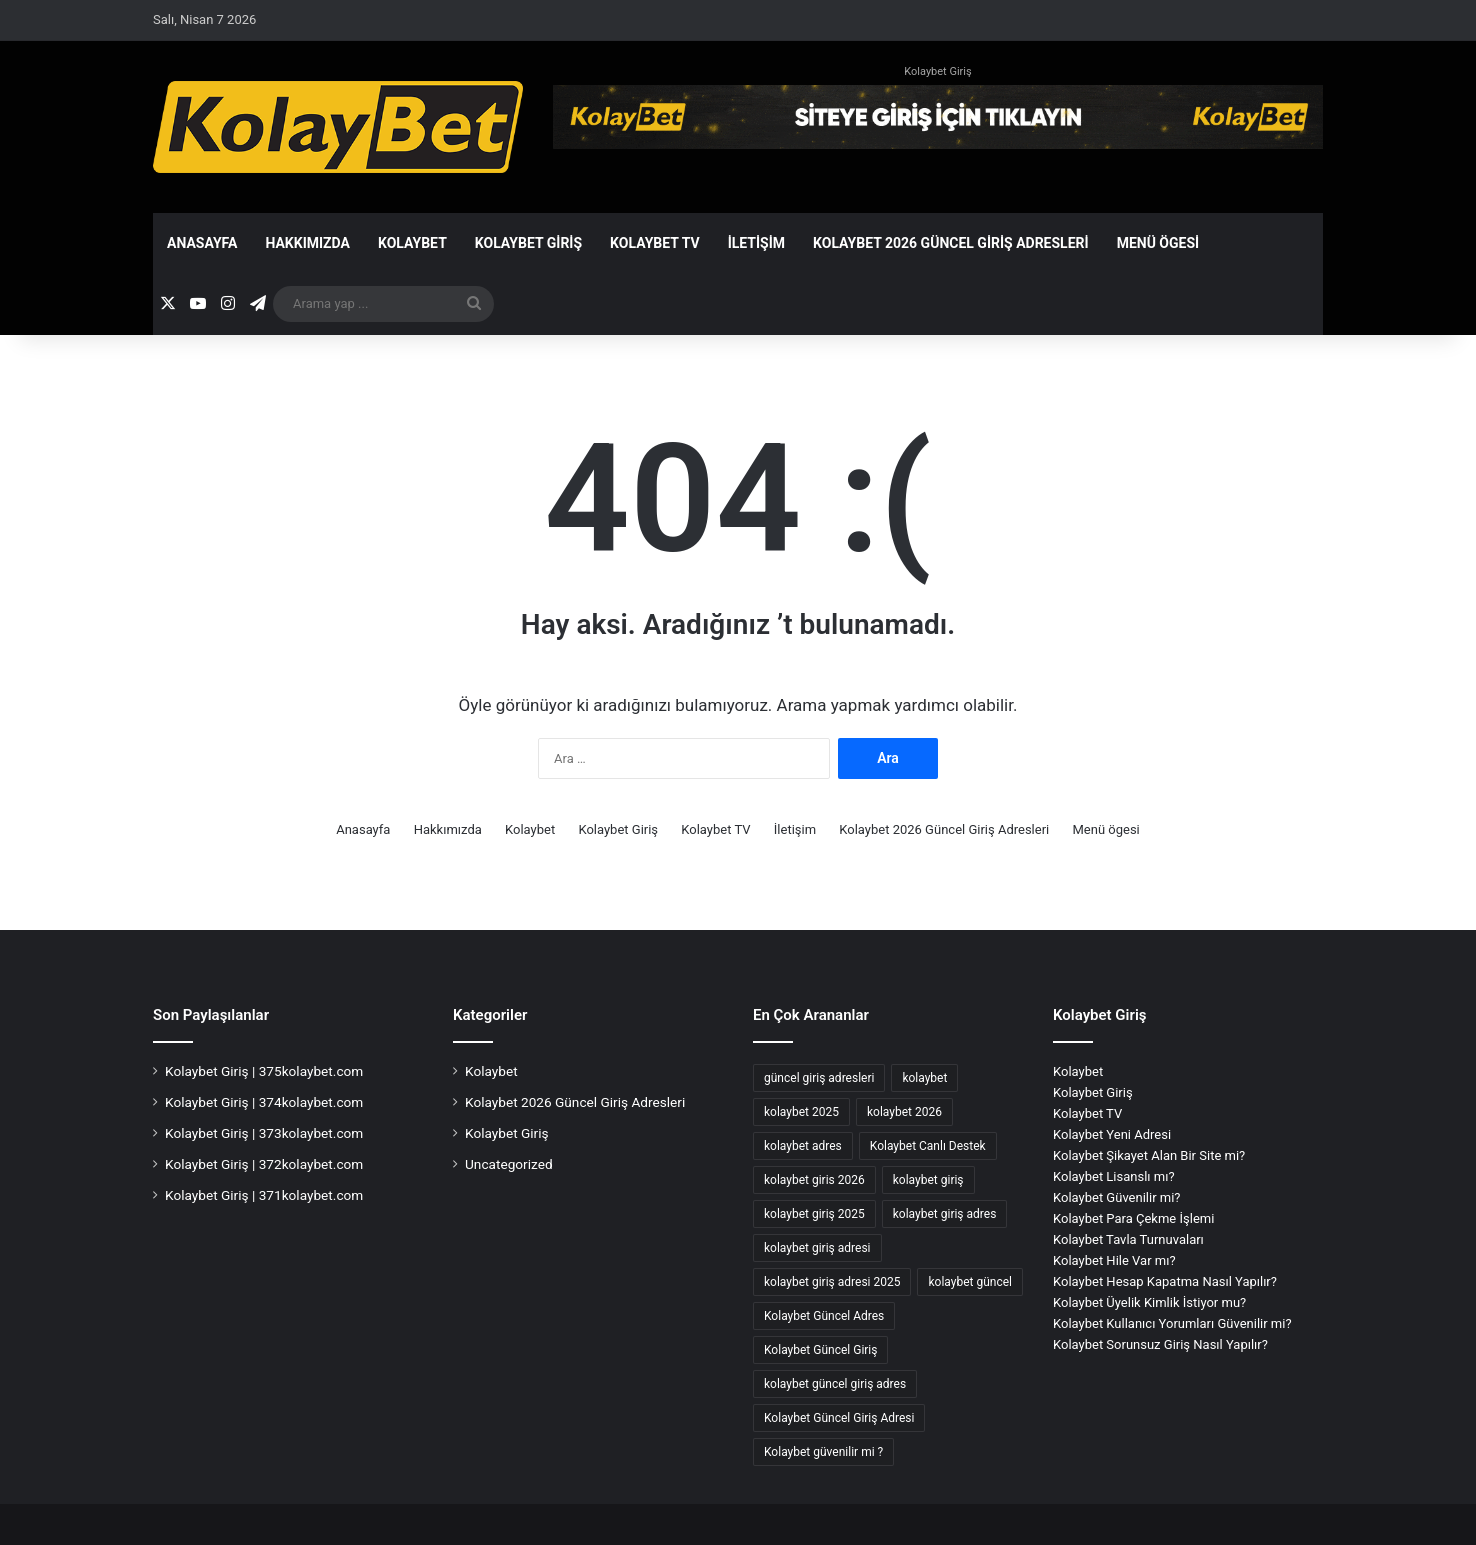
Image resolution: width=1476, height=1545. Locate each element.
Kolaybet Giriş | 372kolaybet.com (264, 1164)
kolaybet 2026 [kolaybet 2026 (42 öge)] (904, 1112)
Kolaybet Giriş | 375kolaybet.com (264, 1071)
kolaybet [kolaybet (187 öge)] (924, 1078)
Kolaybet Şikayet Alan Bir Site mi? (1149, 1155)
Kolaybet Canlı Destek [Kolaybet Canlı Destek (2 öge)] (928, 1146)
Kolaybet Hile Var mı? (1114, 1260)
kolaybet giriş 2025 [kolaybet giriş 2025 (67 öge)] (814, 1214)
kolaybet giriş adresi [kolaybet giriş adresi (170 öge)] (817, 1248)
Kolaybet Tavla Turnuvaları (1128, 1239)
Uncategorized (509, 1164)
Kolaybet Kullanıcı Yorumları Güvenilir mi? (1172, 1323)
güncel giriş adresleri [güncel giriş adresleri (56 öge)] (819, 1078)
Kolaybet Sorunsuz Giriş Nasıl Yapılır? (1160, 1344)
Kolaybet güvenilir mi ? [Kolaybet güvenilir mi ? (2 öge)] (823, 1452)
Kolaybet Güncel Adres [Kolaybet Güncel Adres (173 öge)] (824, 1316)
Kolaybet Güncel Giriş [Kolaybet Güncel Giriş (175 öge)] (820, 1350)
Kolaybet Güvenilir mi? (1117, 1197)
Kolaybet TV (655, 243)
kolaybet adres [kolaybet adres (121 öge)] (803, 1146)
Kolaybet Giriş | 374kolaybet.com (264, 1102)
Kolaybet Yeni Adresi (1112, 1134)
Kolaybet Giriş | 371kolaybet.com (264, 1195)
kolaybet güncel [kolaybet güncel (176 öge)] (970, 1282)
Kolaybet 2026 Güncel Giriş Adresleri (951, 243)
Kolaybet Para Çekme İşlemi (1133, 1218)
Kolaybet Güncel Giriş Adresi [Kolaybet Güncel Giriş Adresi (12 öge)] (839, 1418)
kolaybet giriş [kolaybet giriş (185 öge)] (928, 1180)
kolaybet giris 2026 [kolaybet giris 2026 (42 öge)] (814, 1180)
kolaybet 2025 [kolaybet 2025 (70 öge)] (801, 1112)
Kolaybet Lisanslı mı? (1114, 1176)
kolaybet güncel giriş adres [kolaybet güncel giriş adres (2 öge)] (835, 1384)
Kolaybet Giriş (937, 71)
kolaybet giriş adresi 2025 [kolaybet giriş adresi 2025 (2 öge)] (832, 1282)
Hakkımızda (307, 243)
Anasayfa (202, 243)
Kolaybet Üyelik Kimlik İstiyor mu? (1149, 1302)
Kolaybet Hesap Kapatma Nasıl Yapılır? (1165, 1281)
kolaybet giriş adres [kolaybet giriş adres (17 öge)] (945, 1214)
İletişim (756, 243)
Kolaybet (412, 243)
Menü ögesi (1158, 243)
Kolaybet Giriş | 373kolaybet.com (264, 1133)
